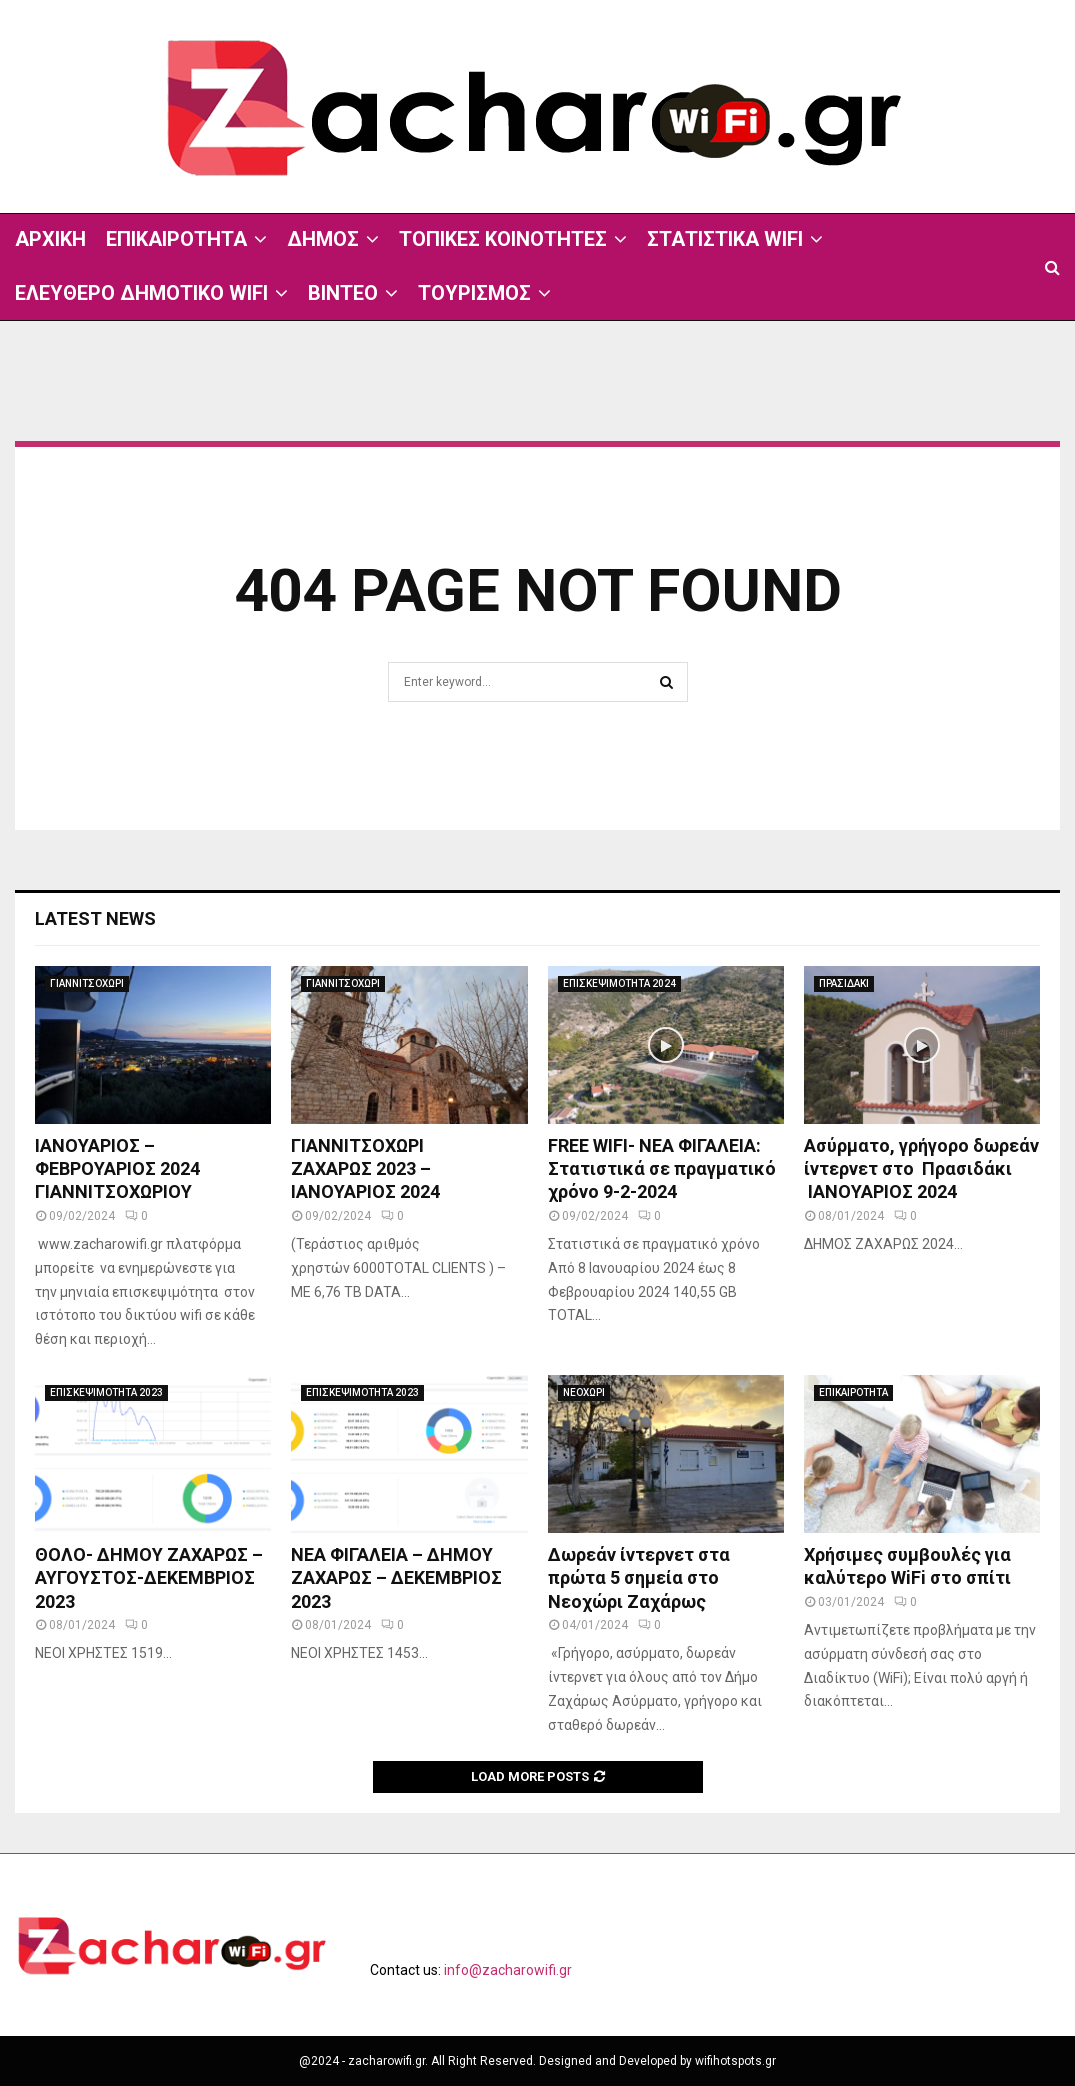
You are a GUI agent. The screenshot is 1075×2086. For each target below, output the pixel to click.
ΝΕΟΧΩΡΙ (584, 1392)
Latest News (95, 918)
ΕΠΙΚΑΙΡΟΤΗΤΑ (176, 239)
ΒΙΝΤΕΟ (343, 293)
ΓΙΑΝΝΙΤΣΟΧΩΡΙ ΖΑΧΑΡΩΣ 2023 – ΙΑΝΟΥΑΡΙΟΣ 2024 (367, 1169)
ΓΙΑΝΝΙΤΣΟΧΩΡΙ (87, 983)
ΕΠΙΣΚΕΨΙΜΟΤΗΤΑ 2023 (106, 1392)
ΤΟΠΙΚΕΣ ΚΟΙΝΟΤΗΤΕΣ (503, 239)
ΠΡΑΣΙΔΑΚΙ (844, 983)
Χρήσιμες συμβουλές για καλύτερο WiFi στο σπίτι (907, 1566)
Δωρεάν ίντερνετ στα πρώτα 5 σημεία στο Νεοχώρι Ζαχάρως (639, 1578)
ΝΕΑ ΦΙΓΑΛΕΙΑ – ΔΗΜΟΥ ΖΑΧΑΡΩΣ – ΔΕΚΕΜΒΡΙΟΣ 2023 (396, 1578)
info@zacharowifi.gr (508, 1970)
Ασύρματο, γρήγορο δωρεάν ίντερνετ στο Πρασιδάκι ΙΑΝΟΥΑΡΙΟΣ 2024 (921, 1169)
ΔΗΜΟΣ (323, 239)
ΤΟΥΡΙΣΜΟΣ (474, 293)
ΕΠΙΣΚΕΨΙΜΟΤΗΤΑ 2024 (619, 983)
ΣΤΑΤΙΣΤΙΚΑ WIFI (725, 239)
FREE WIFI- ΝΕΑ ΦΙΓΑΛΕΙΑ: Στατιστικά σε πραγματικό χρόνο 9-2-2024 (662, 1169)
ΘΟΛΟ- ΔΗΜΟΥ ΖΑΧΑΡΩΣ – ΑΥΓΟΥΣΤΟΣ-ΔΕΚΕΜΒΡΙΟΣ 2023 (149, 1578)
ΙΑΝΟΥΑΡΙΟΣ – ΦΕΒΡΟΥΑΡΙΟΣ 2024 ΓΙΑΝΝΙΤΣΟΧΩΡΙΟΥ (117, 1169)
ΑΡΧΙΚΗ (50, 239)
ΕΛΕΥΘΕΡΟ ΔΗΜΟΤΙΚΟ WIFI (141, 293)
